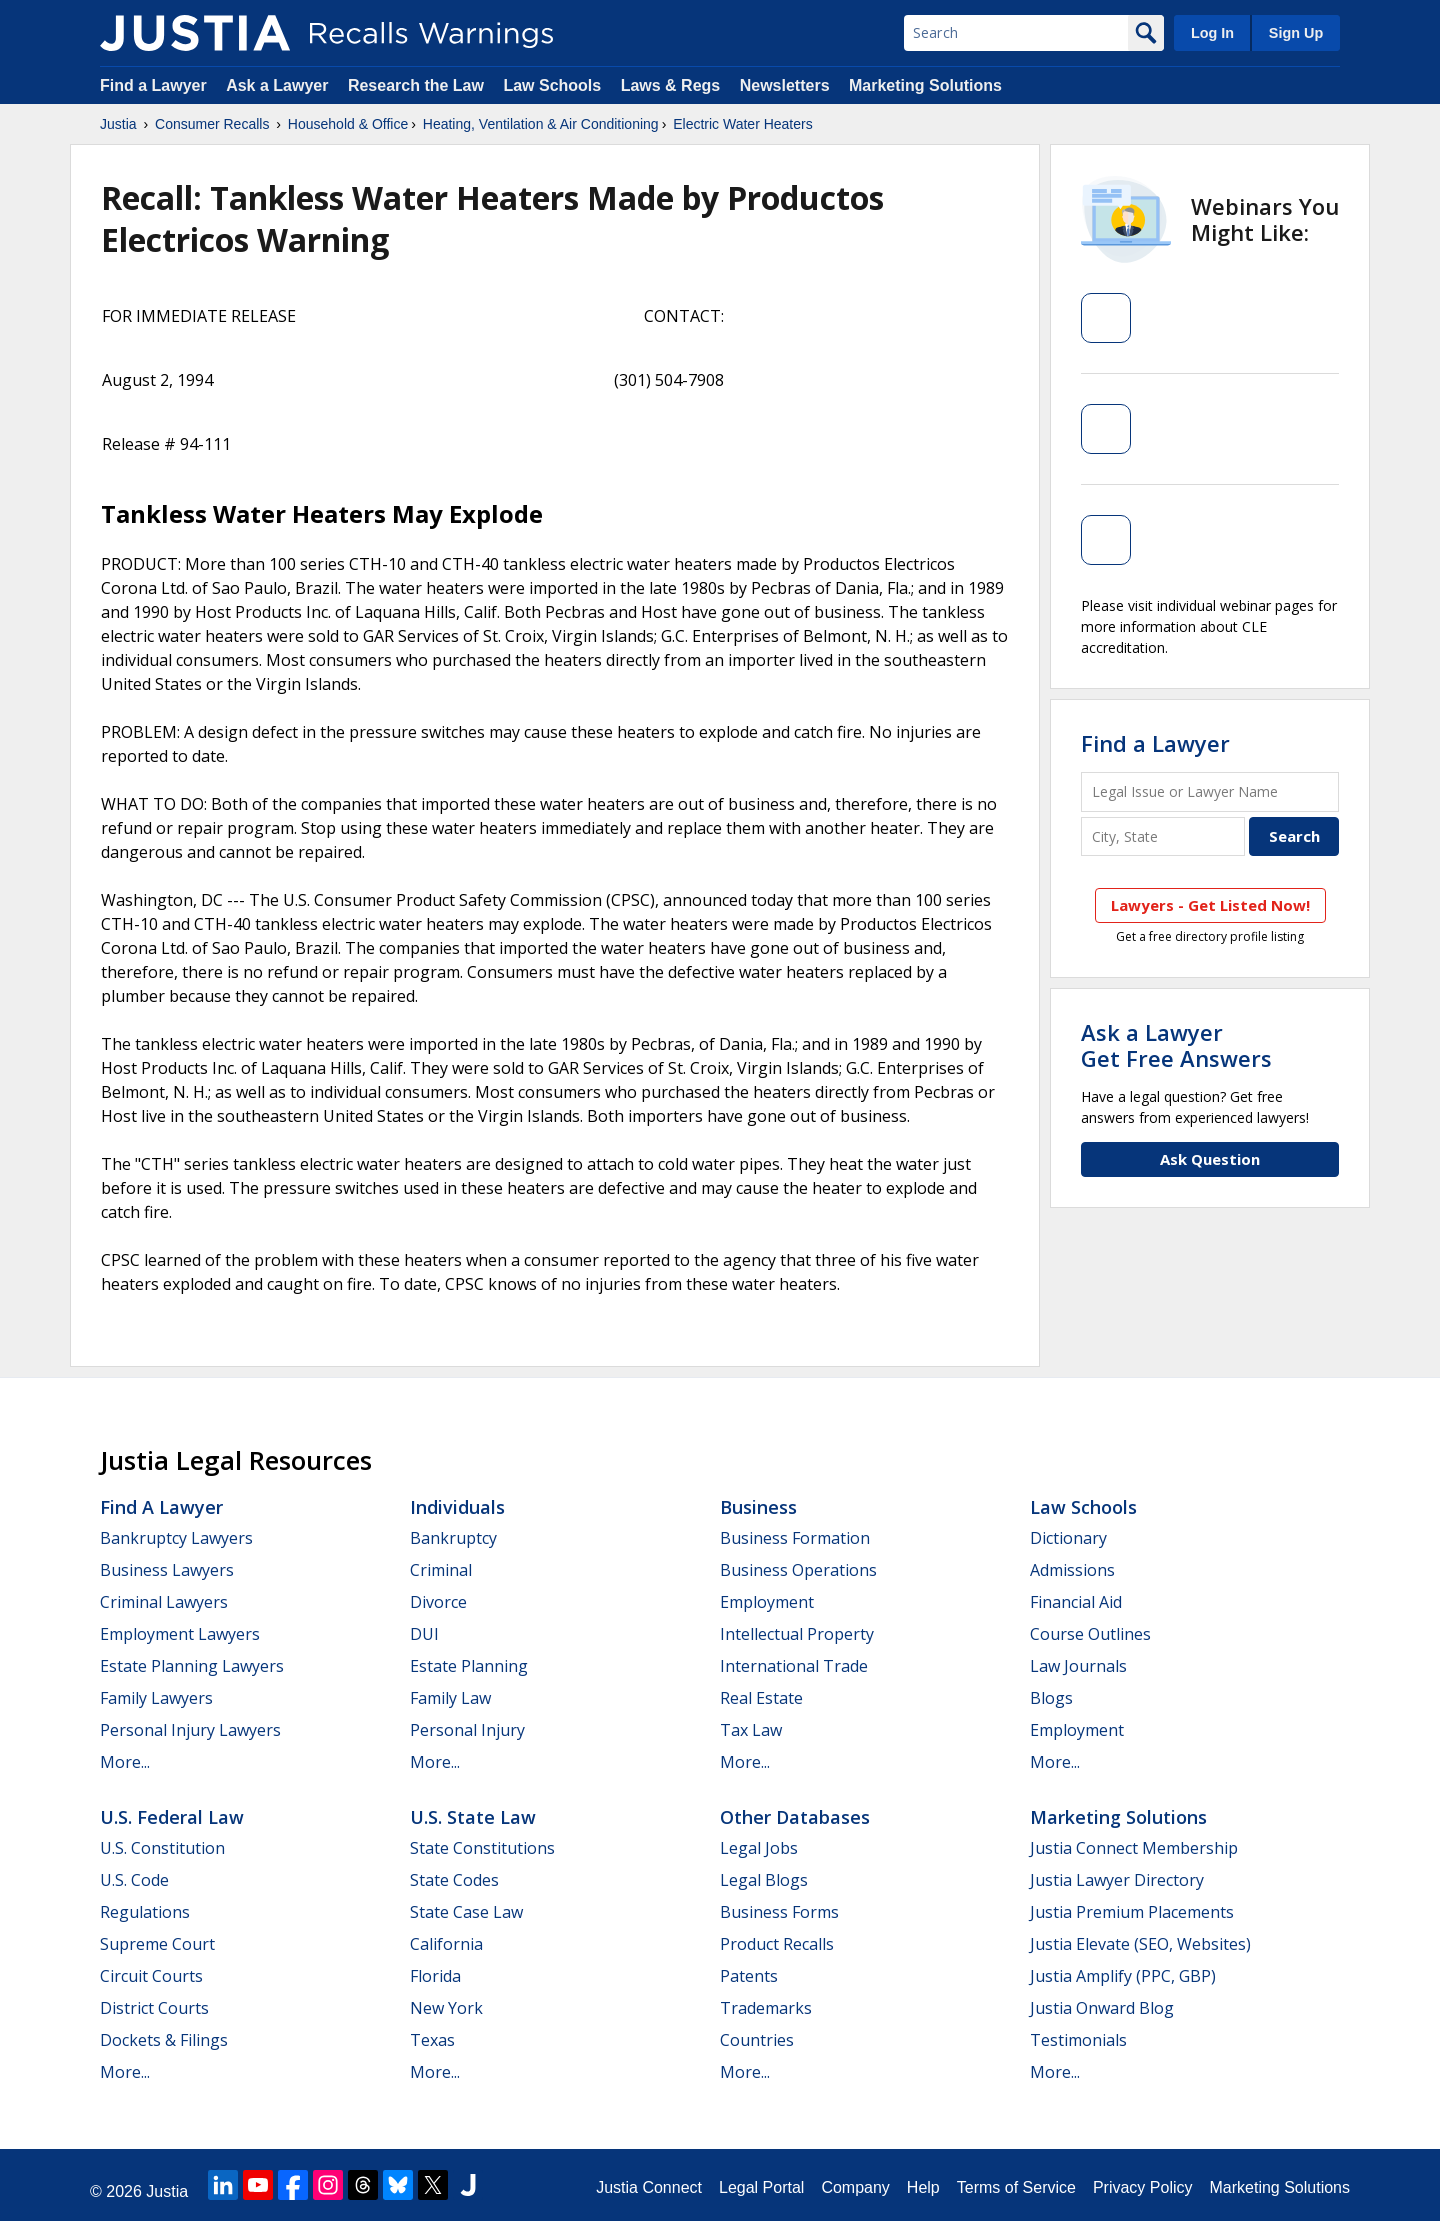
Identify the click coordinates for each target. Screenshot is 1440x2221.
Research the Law (416, 85)
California (446, 1944)
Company (855, 2187)
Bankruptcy (453, 1538)
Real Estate (761, 1698)
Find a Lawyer (153, 85)
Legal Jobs (759, 1848)
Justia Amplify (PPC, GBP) (1123, 1976)
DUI (424, 1634)
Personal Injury (467, 1730)
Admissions (1072, 1570)
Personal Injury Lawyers (190, 1730)
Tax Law (751, 1730)
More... (125, 1762)
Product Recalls (777, 1944)
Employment (767, 1602)
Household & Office (348, 124)
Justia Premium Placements (1132, 1912)
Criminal (441, 1570)
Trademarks (766, 2008)
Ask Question (1210, 1159)
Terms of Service (1016, 2187)
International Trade (794, 1666)
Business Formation (795, 1538)
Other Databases (795, 1817)
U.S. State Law (473, 1817)
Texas (432, 2040)
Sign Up (1296, 33)
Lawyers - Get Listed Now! (1210, 905)
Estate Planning (469, 1666)
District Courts (154, 2008)
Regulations (145, 1912)
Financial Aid (1076, 1602)
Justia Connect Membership (1134, 1848)
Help (923, 2187)
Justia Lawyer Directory (1117, 1880)
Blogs (1051, 1698)
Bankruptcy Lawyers (176, 1538)
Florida (435, 1976)
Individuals (457, 1507)
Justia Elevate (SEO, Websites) (1140, 1944)
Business (758, 1507)
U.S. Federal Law (172, 1817)
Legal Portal (761, 2187)
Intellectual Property (797, 1634)
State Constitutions (482, 1848)
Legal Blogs (764, 1880)
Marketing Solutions (925, 85)
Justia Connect (649, 2187)
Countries (757, 2040)
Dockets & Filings (164, 2040)
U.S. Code (134, 1880)
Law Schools (552, 85)
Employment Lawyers (180, 1634)
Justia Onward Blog (1102, 2008)
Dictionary (1068, 1538)
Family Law (450, 1698)
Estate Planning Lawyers (192, 1666)
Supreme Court (157, 1944)
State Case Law (466, 1912)
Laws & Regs (671, 85)
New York (446, 2008)
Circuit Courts (151, 1976)
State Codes (454, 1880)
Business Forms (779, 1912)
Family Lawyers (156, 1698)
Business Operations (798, 1570)
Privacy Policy (1143, 2187)
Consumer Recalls (212, 124)
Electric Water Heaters (743, 124)
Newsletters (785, 85)
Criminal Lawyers (164, 1602)
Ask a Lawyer (279, 85)
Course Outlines (1090, 1634)
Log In (1212, 33)
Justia (118, 124)
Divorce (438, 1602)
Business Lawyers (167, 1570)
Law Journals (1078, 1666)
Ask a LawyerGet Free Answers (1176, 1045)
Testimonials (1078, 2040)
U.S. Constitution (162, 1848)
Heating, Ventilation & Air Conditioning (541, 124)
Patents (749, 1976)
